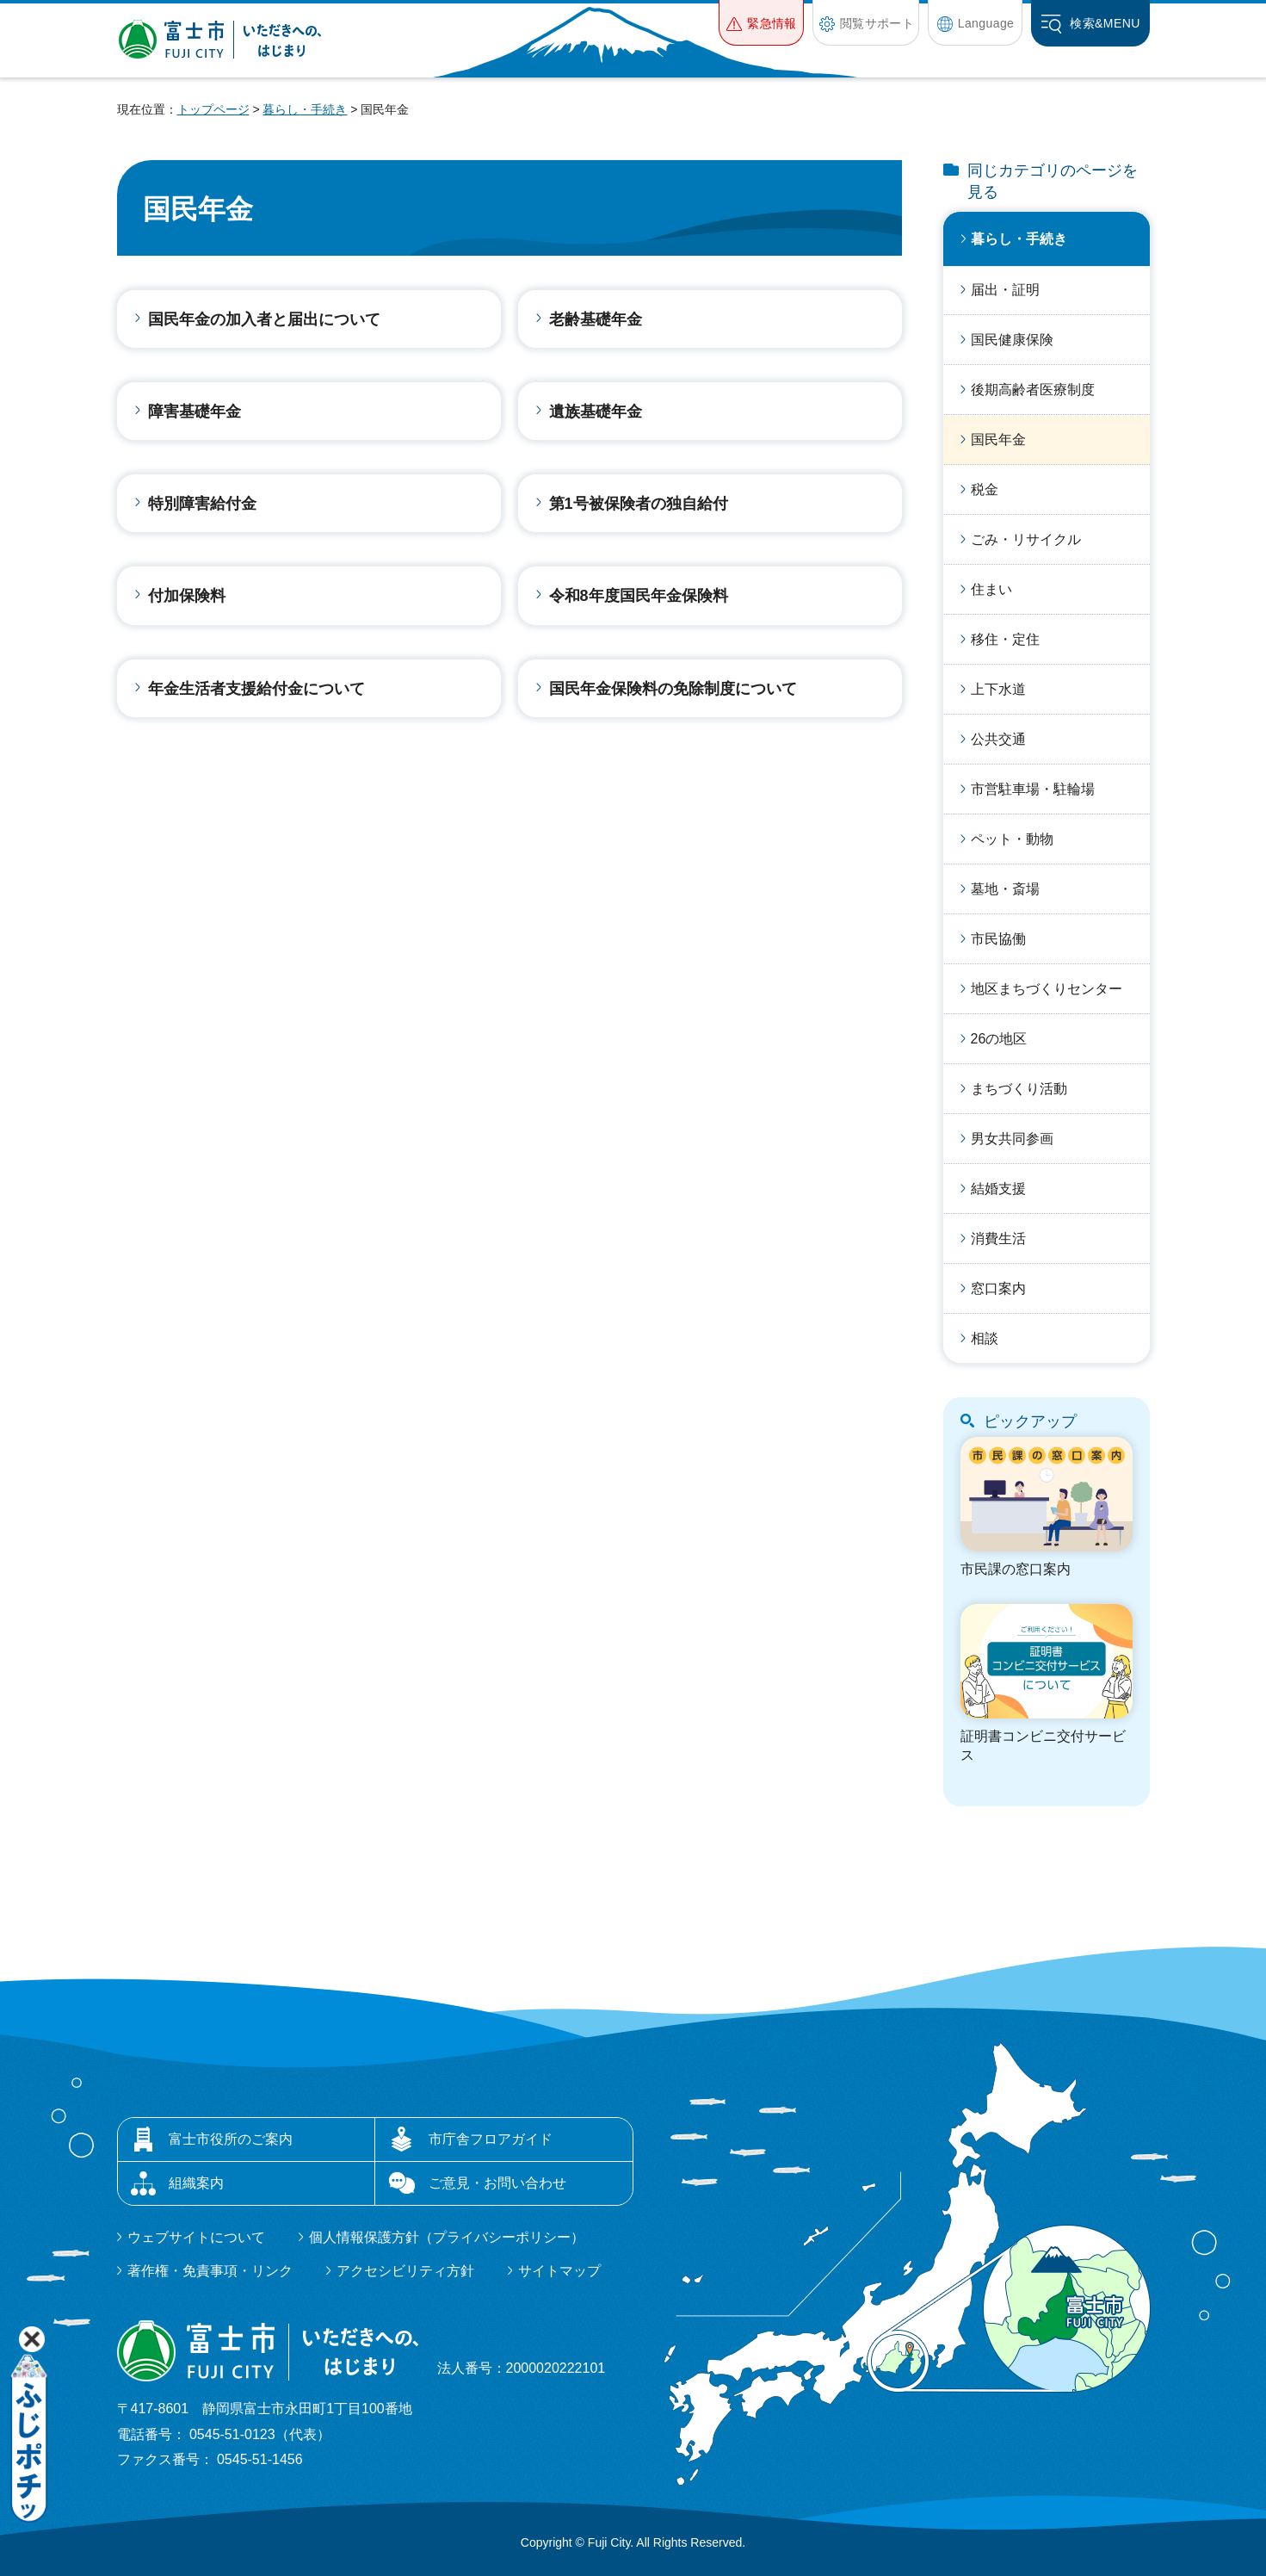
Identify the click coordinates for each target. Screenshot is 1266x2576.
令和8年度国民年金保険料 (638, 595)
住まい (991, 589)
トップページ (213, 109)
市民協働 (998, 939)
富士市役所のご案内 (231, 2139)
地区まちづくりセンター (1046, 988)
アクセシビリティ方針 (405, 2270)
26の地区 (999, 1038)
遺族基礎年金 (595, 411)
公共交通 (998, 739)
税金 (984, 489)
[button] (761, 23)
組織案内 (196, 2183)
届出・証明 (1005, 289)
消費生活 (998, 1238)
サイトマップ (559, 2270)
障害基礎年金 (194, 411)
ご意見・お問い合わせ (497, 2183)
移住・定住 (1005, 639)
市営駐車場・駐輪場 (1033, 789)
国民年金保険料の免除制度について (673, 688)
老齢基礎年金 (595, 319)
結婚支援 (998, 1188)
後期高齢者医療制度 (1033, 389)
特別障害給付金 (202, 503)
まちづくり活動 (1019, 1088)
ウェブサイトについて (196, 2237)
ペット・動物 (1012, 839)
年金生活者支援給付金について (256, 688)
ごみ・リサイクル (1026, 539)
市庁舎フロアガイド (491, 2139)
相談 (984, 1338)
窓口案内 (998, 1288)
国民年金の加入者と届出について (264, 319)
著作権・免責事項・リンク (210, 2270)
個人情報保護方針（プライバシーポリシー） (446, 2237)
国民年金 (998, 439)
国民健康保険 (1012, 339)
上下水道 (998, 689)
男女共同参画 (1012, 1138)
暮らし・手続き (304, 109)
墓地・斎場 (1005, 889)
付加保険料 (186, 595)
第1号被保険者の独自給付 (638, 503)
